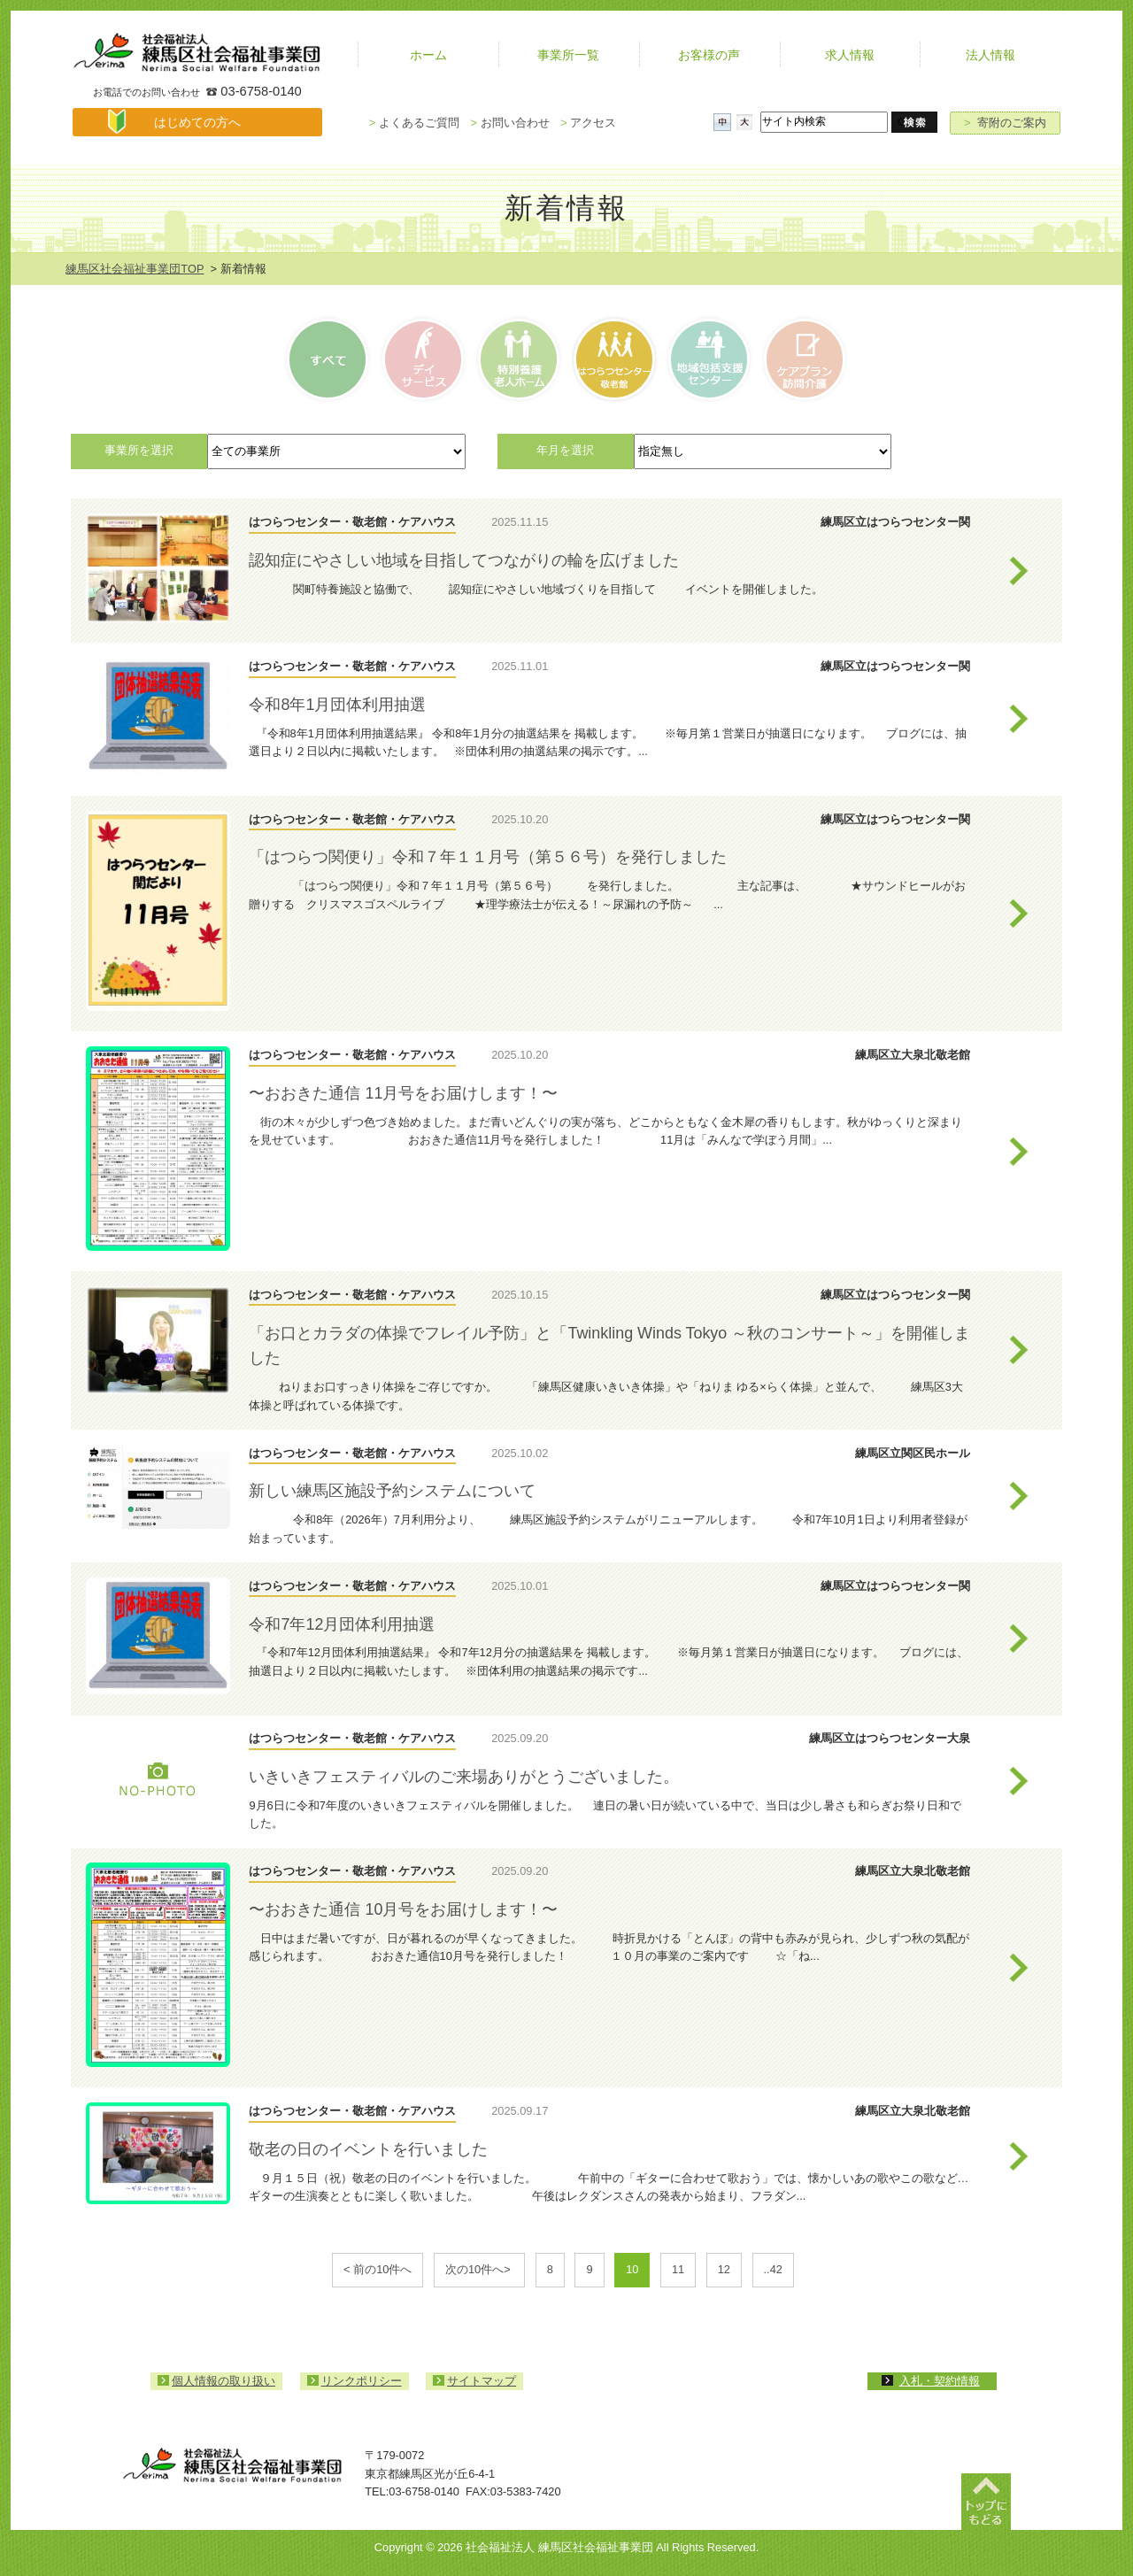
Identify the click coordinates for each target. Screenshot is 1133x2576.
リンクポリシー (361, 2380)
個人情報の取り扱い (223, 2380)
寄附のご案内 (1005, 122)
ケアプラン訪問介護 (802, 359)
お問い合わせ (509, 122)
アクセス (588, 122)
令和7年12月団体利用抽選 (342, 1624)
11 (678, 2269)
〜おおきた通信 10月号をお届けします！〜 (403, 1909)
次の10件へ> (479, 2269)
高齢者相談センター (707, 359)
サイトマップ (481, 2380)
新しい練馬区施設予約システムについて (392, 1491)
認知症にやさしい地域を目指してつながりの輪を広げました (464, 560)
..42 (773, 2269)
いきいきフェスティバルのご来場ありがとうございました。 (464, 1776)
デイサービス (424, 359)
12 (724, 2269)
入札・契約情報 (939, 2380)
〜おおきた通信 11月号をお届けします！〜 (403, 1093)
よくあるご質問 (414, 122)
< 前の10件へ (377, 2269)
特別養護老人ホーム (518, 359)
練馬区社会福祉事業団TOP (135, 268)
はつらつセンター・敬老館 (613, 359)
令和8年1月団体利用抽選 (337, 704)
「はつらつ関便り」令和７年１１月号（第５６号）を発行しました (488, 857)
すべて (330, 359)
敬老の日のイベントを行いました (368, 2149)
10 (632, 2269)
